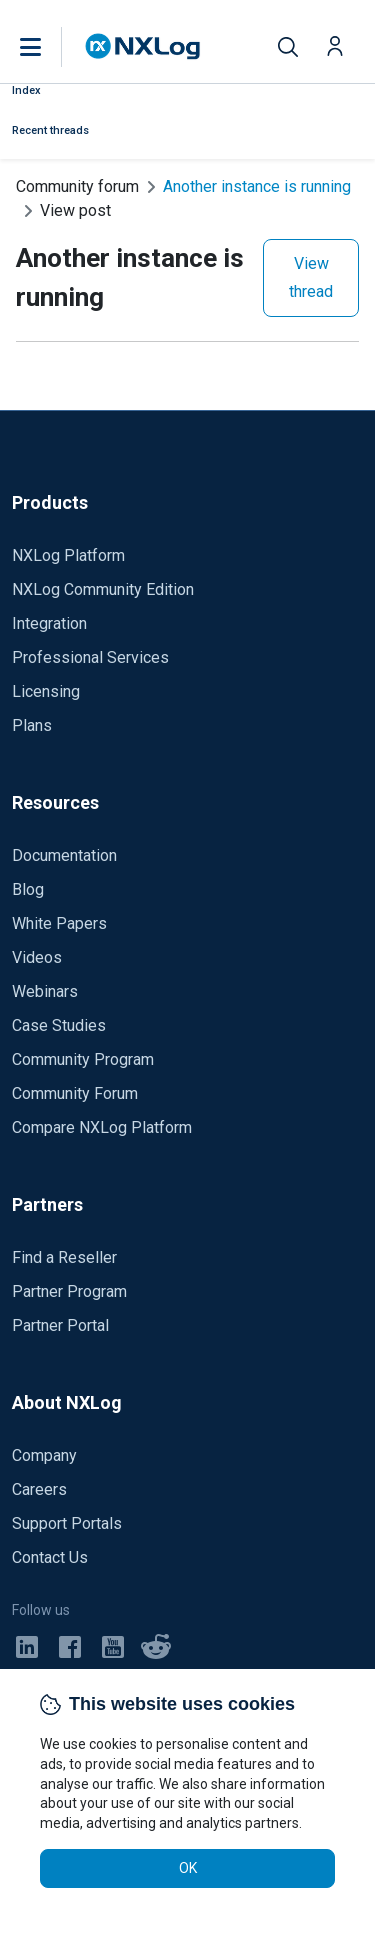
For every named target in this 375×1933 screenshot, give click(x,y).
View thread (311, 277)
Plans (32, 725)
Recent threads (50, 130)
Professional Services (90, 657)
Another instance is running (257, 186)
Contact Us (50, 1557)
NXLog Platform (68, 555)
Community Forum (75, 1093)
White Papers (59, 923)
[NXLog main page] (143, 46)
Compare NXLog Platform (102, 1127)
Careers (39, 1489)
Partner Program (69, 1291)
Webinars (45, 991)
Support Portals (67, 1523)
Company (44, 1455)
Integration (49, 623)
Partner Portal (60, 1325)
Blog (28, 889)
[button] (51, 47)
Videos (37, 957)
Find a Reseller (64, 1257)
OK (188, 1868)
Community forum (77, 186)
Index (26, 90)
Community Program (83, 1059)
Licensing (46, 691)
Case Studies (59, 1025)
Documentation (64, 855)
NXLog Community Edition (103, 589)
